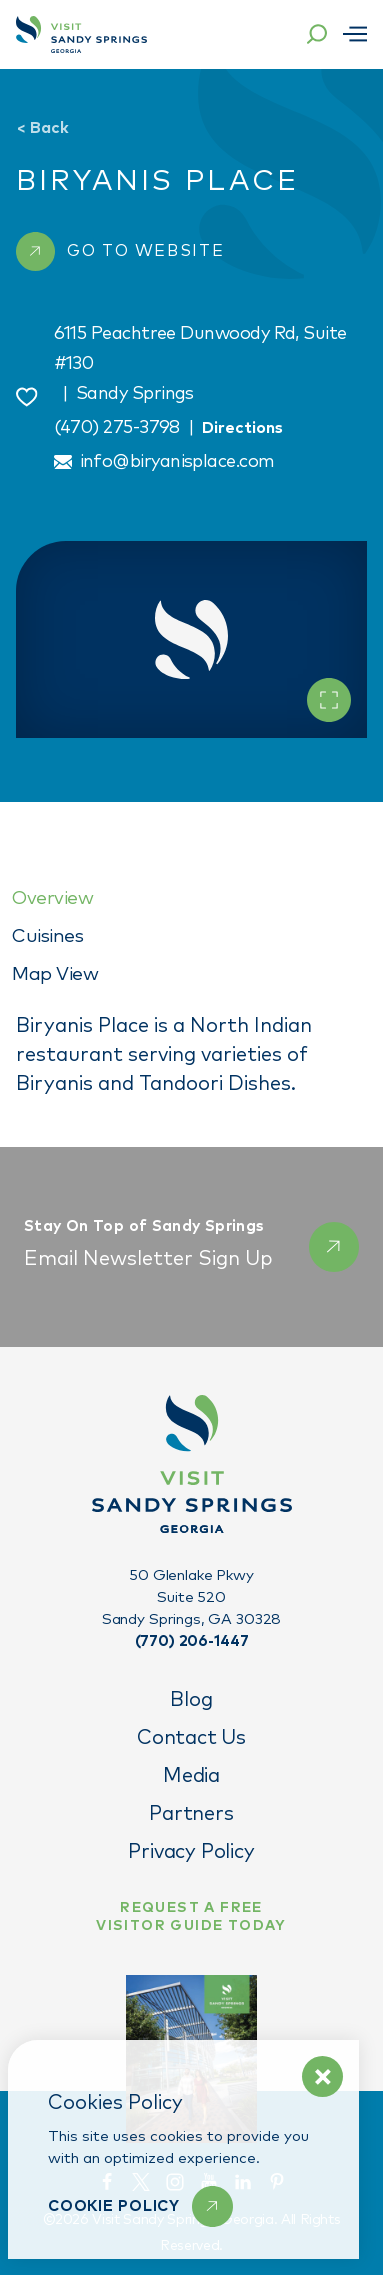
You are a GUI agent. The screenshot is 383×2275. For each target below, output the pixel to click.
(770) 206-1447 (192, 1641)
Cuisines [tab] (47, 936)
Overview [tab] (52, 898)
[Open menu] (355, 34)
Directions (242, 428)
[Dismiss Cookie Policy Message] (322, 2076)
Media (191, 1776)
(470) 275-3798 (117, 428)
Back (42, 128)
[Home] (81, 34)
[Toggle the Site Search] (317, 34)
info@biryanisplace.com (177, 462)
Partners (191, 1814)
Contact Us (191, 1738)
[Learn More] (140, 2206)
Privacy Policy (191, 1852)
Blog (191, 1700)
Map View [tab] (55, 974)
